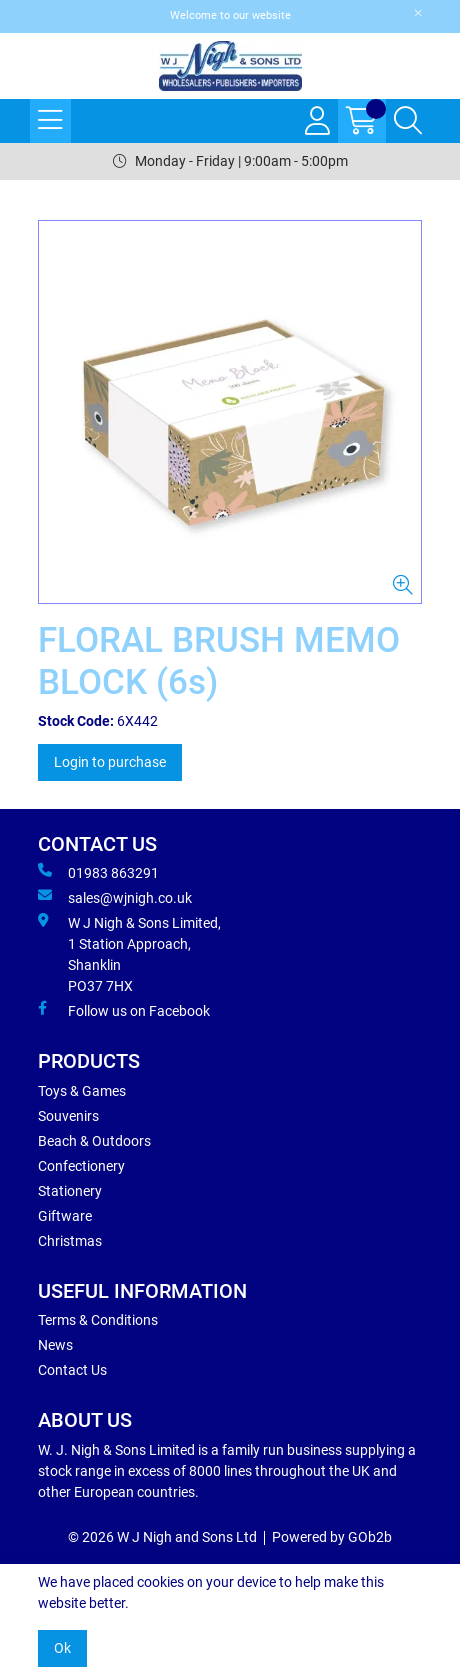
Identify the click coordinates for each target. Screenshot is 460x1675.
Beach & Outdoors (94, 1141)
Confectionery (81, 1166)
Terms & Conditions (98, 1320)
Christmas (70, 1241)
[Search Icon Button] (408, 121)
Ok (62, 1648)
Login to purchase (110, 762)
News (55, 1345)
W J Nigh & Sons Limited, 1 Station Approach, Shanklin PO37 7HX (129, 953)
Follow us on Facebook (124, 1010)
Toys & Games (82, 1091)
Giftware (65, 1216)
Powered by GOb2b (332, 1537)
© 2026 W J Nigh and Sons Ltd (162, 1537)
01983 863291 (98, 872)
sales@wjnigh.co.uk (115, 897)
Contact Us (72, 1370)
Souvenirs (68, 1116)
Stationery (70, 1191)
